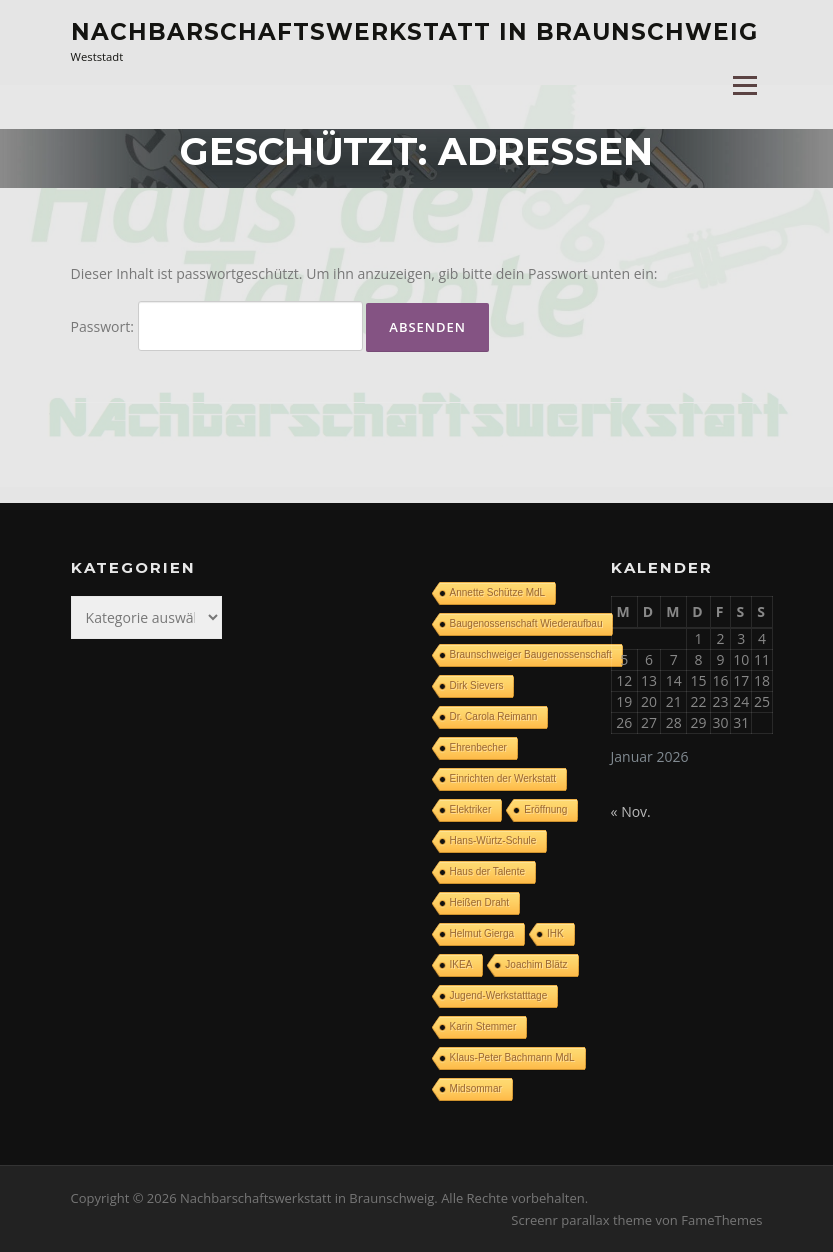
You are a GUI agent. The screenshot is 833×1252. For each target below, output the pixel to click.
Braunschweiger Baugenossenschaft (531, 654)
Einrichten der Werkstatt (503, 778)
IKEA (461, 964)
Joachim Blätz (536, 964)
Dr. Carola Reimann (494, 716)
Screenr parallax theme (581, 1220)
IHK (555, 933)
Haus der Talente (487, 871)
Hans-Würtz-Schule (493, 840)
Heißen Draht (479, 902)
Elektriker (471, 809)
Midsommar (476, 1088)
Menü (744, 86)
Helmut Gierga (482, 933)
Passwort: (217, 326)
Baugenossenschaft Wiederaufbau (526, 623)
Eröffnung (545, 809)
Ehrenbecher (478, 747)
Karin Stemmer (483, 1026)
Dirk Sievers (477, 685)
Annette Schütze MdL (498, 592)
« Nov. (631, 811)
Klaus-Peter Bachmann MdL (512, 1057)
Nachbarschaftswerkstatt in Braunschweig (414, 32)
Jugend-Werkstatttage (499, 995)
